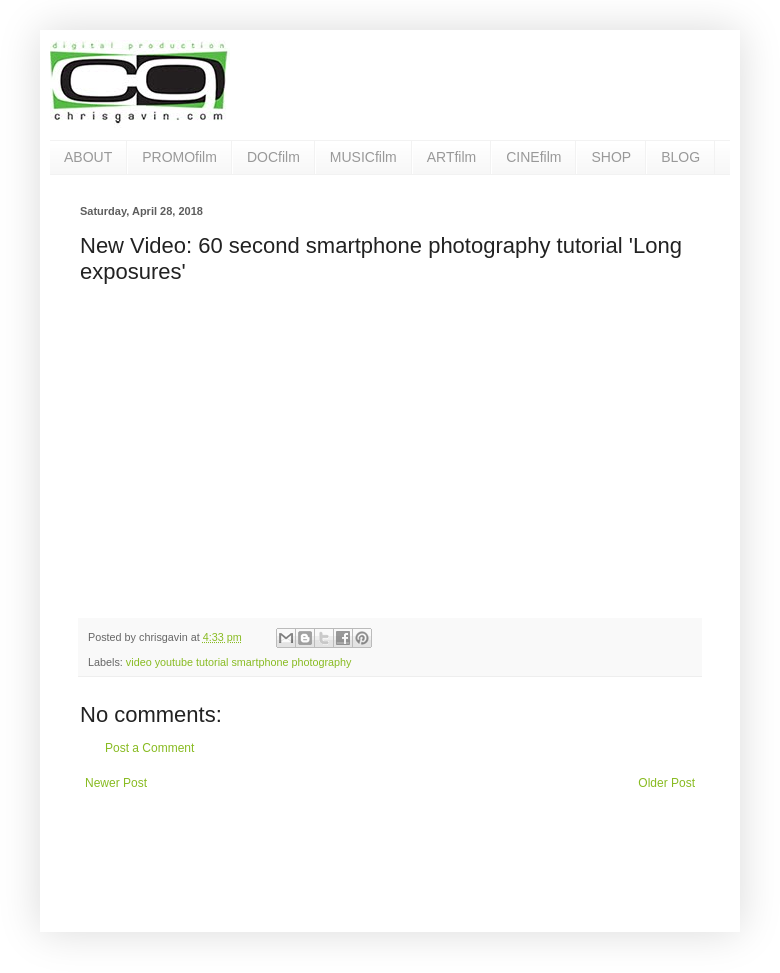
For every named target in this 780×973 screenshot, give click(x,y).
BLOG (680, 157)
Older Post (666, 783)
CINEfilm (533, 157)
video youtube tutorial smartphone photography (239, 662)
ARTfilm (452, 157)
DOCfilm (273, 157)
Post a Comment (149, 748)
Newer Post (116, 783)
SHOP (611, 157)
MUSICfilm (363, 157)
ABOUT (88, 157)
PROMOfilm (179, 157)
